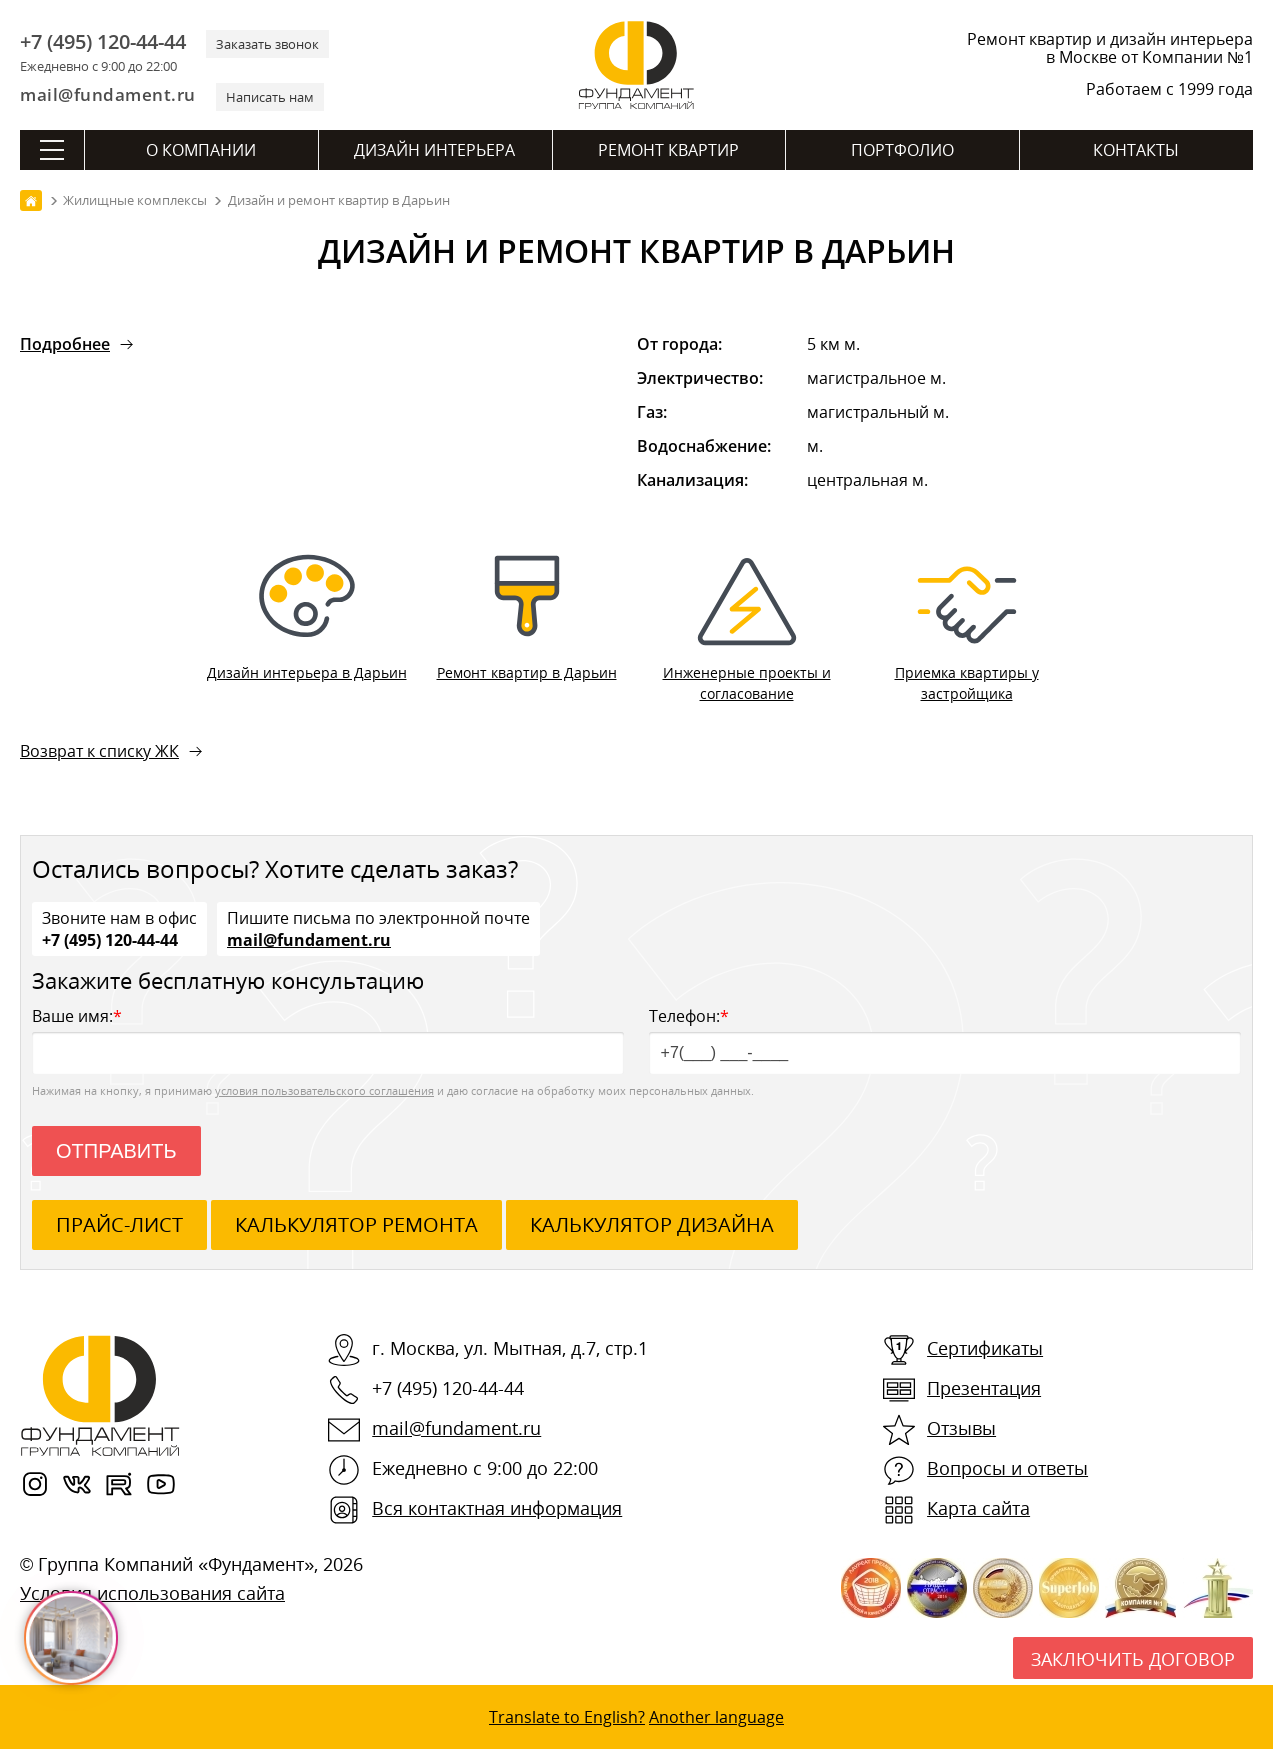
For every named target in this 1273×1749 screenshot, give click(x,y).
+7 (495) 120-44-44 (103, 42)
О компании (201, 150)
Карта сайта (978, 1508)
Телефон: (945, 1039)
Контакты (1136, 150)
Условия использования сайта (152, 1593)
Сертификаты (985, 1348)
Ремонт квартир (668, 150)
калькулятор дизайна (652, 1224)
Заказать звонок (267, 44)
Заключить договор (1133, 1659)
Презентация (984, 1388)
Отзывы (961, 1428)
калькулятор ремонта (356, 1224)
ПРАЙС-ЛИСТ (119, 1224)
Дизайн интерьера (434, 150)
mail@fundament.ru (108, 94)
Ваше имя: (328, 1039)
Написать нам (270, 97)
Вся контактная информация (497, 1508)
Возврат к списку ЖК (99, 751)
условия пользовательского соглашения (324, 1090)
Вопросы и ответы (1007, 1468)
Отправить (116, 1151)
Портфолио (902, 150)
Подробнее (65, 344)
